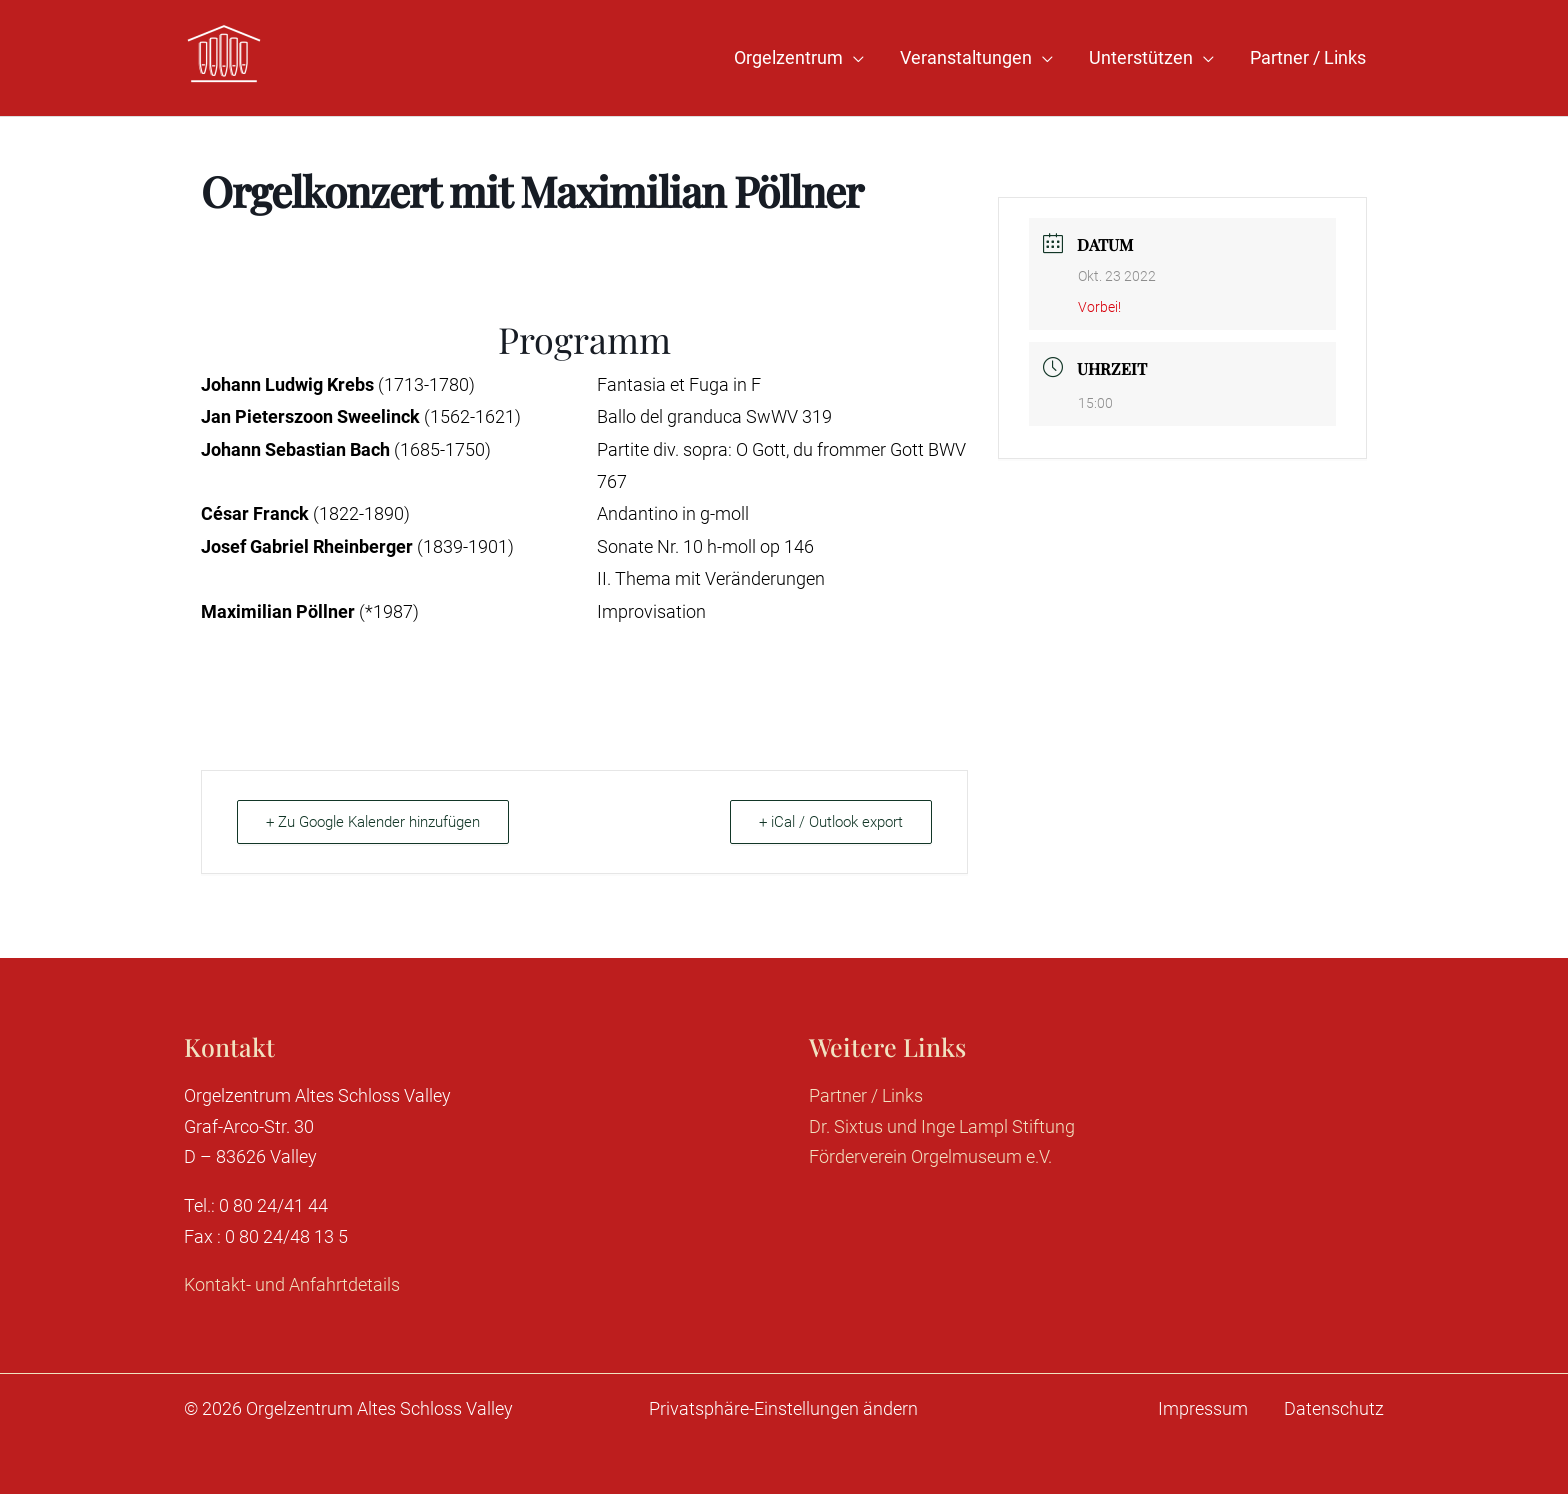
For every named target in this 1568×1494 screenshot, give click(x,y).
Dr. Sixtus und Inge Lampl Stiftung (942, 1126)
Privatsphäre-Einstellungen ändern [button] (783, 1408)
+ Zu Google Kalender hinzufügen (373, 822)
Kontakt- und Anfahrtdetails (292, 1284)
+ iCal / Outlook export (831, 822)
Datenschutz (1334, 1408)
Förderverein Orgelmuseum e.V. (930, 1156)
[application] (853, 58)
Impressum (1203, 1408)
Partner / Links (866, 1095)
